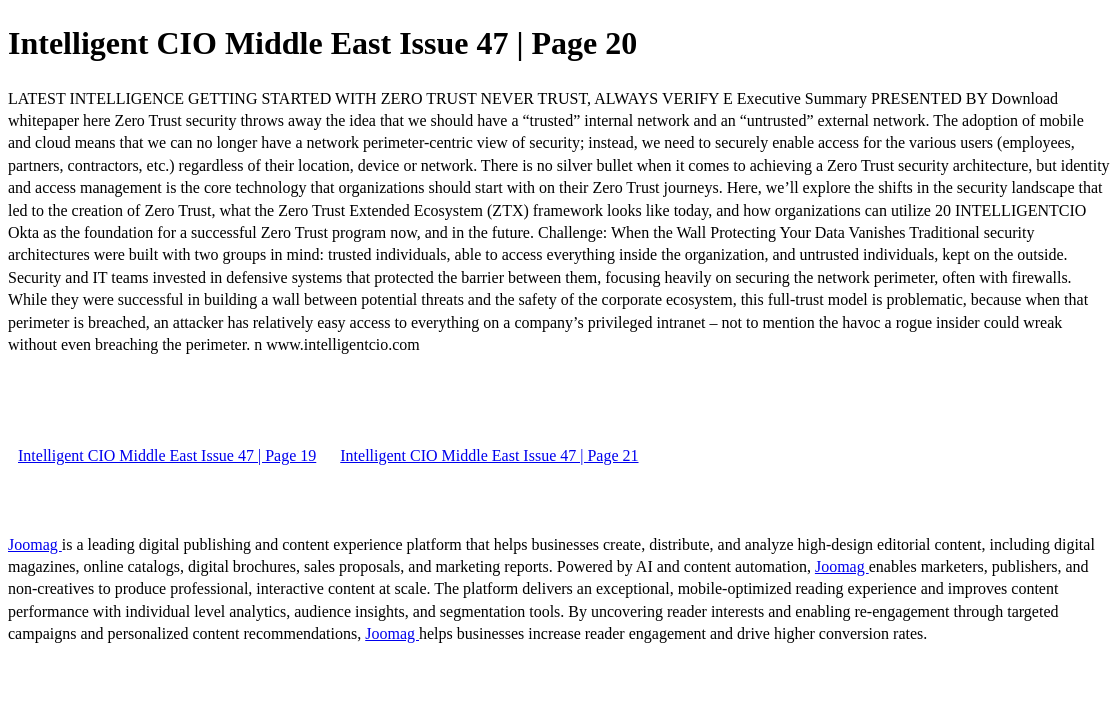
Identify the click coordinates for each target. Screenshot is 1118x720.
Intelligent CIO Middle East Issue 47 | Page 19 (167, 455)
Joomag (35, 544)
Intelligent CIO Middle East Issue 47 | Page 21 (489, 455)
